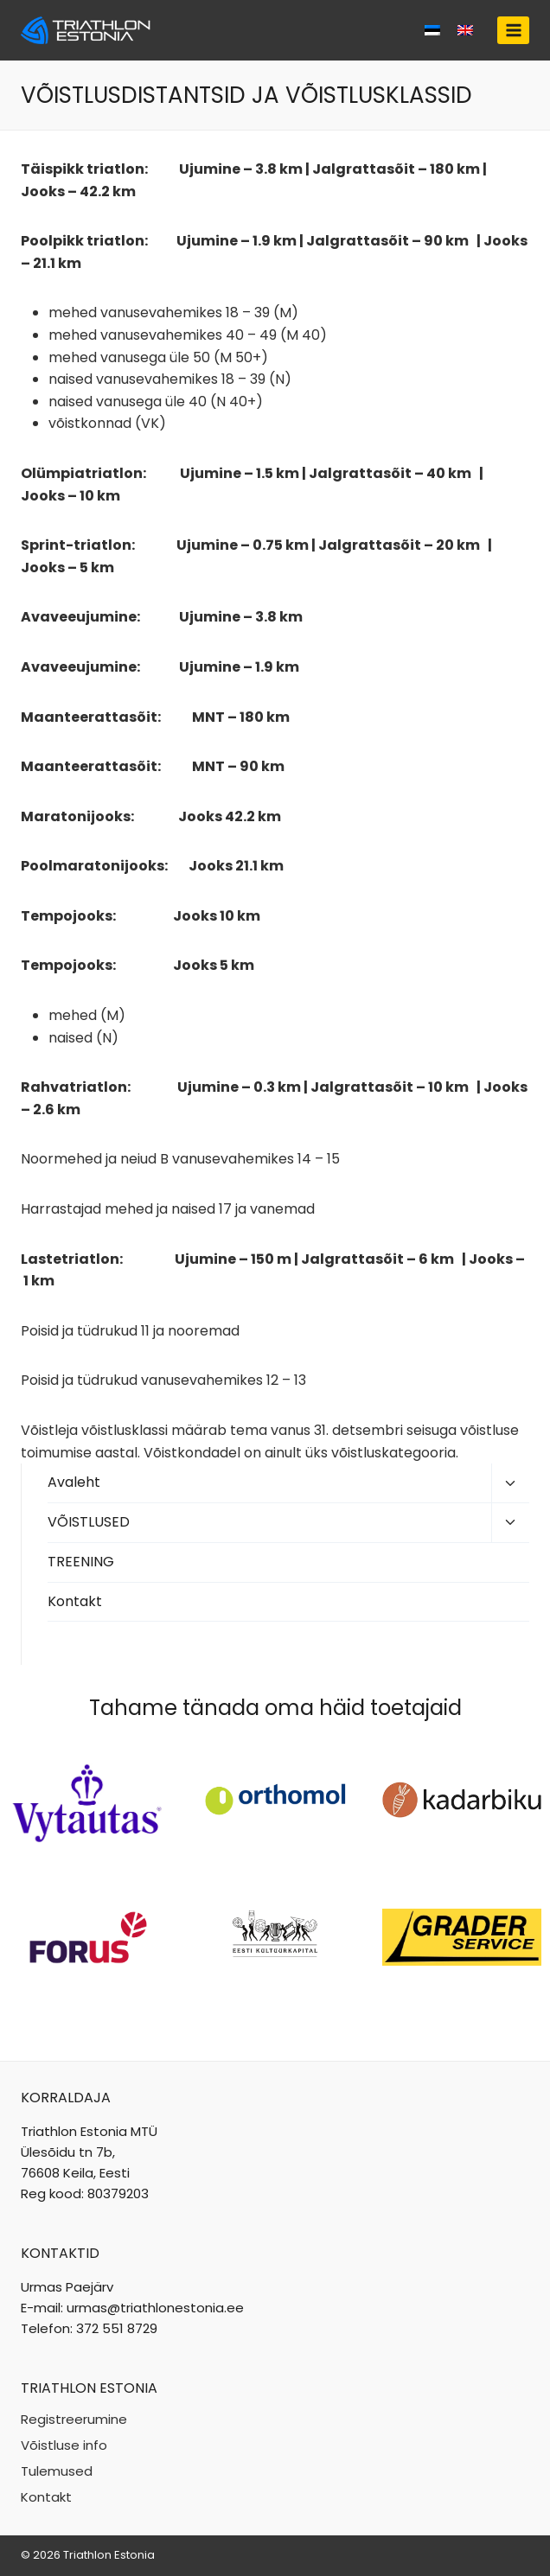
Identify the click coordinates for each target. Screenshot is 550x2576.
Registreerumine (74, 2419)
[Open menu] (513, 29)
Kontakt (75, 1601)
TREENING (81, 1562)
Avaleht (74, 1482)
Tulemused (57, 2471)
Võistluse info (64, 2445)
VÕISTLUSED (89, 1522)
